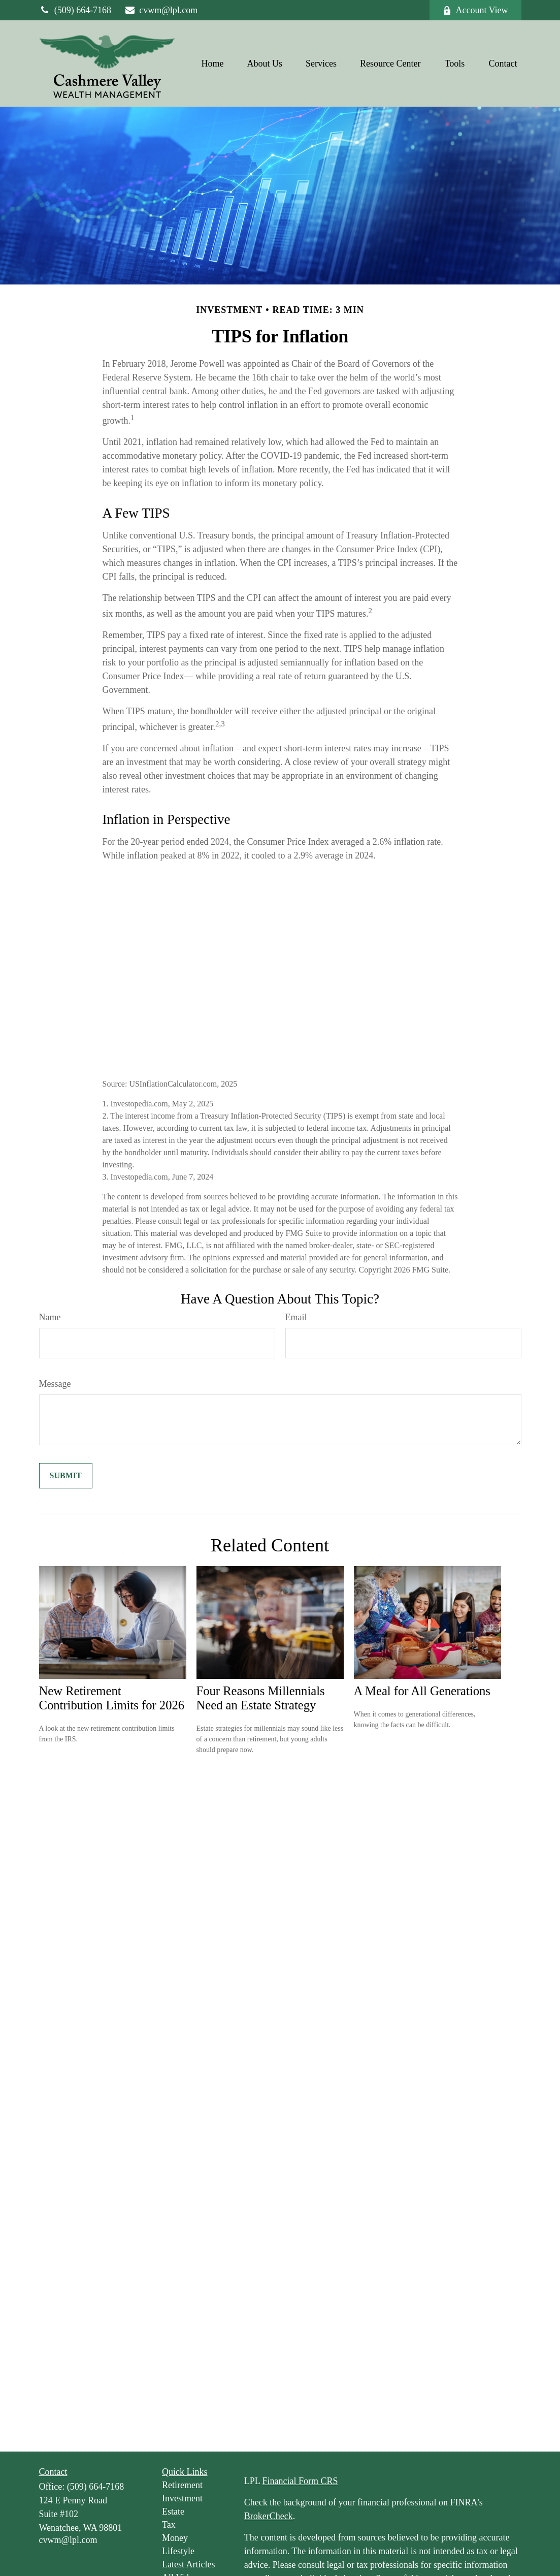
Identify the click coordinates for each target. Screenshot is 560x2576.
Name (50, 1317)
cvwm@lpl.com (160, 10)
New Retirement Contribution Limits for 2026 (112, 1698)
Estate (173, 2511)
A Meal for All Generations (422, 1691)
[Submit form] (65, 1475)
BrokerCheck (268, 2516)
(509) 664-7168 (75, 10)
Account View (475, 10)
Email (296, 1317)
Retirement (182, 2485)
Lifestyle (178, 2551)
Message (55, 1384)
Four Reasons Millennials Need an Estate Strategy (260, 1698)
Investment (182, 2498)
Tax (169, 2525)
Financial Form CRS (300, 2481)
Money (175, 2538)
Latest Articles (188, 2564)
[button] (212, 63)
